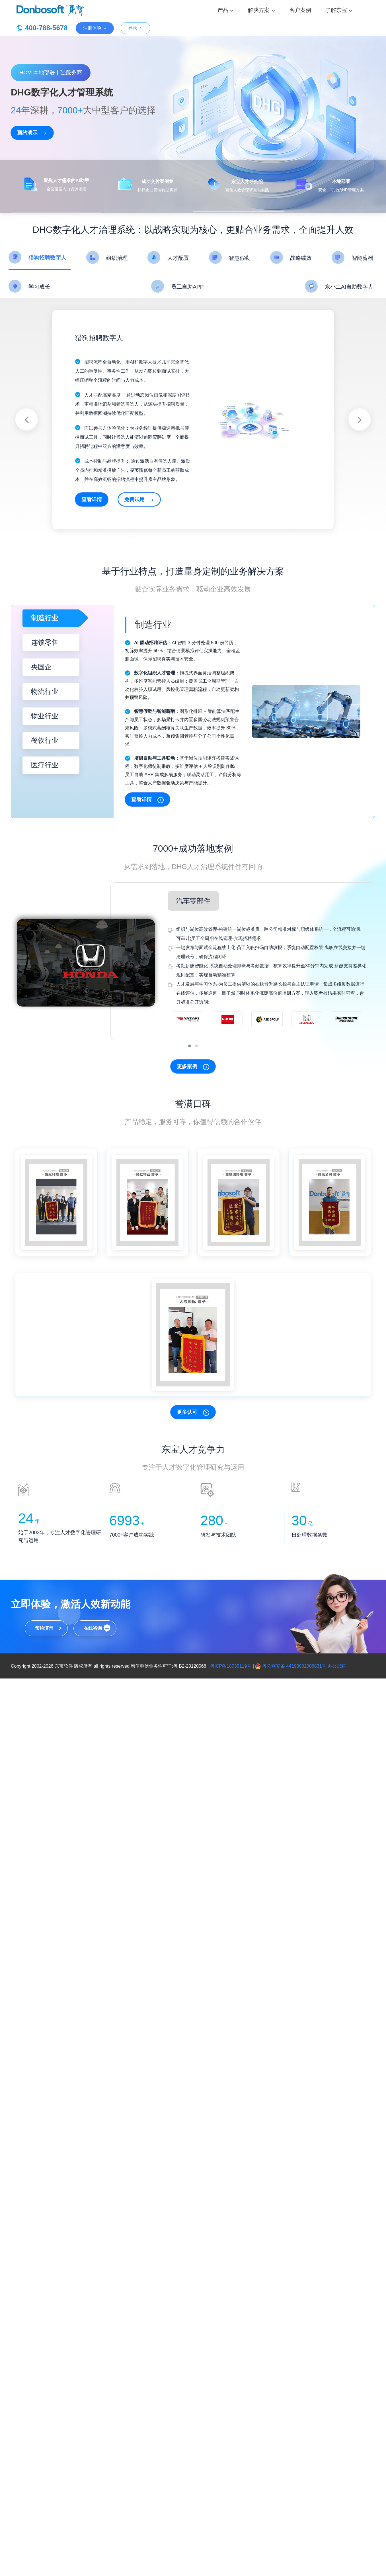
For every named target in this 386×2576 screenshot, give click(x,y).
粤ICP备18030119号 (231, 1666)
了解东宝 (338, 10)
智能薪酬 (362, 258)
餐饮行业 (44, 740)
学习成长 (39, 287)
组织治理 (117, 258)
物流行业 (44, 691)
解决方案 (261, 10)
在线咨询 (93, 1628)
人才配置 (178, 258)
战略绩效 (301, 258)
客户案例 (300, 10)
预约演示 (44, 1628)
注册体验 (94, 28)
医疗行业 (44, 765)
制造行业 (44, 618)
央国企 (41, 667)
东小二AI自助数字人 (349, 287)
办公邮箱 (337, 1666)
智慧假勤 (240, 258)
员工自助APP (187, 287)
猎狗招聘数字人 (47, 258)
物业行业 (44, 716)
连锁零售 (44, 642)
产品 (225, 10)
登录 (135, 28)
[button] (189, 1046)
